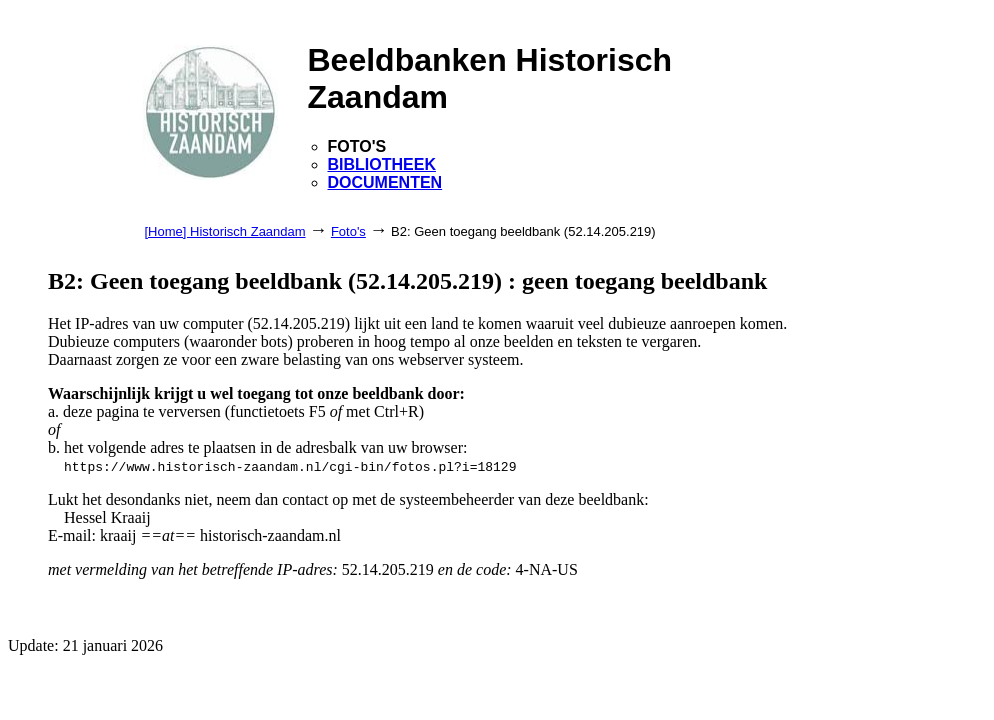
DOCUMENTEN (385, 182)
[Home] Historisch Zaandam (225, 231)
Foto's (348, 231)
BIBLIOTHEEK (382, 164)
